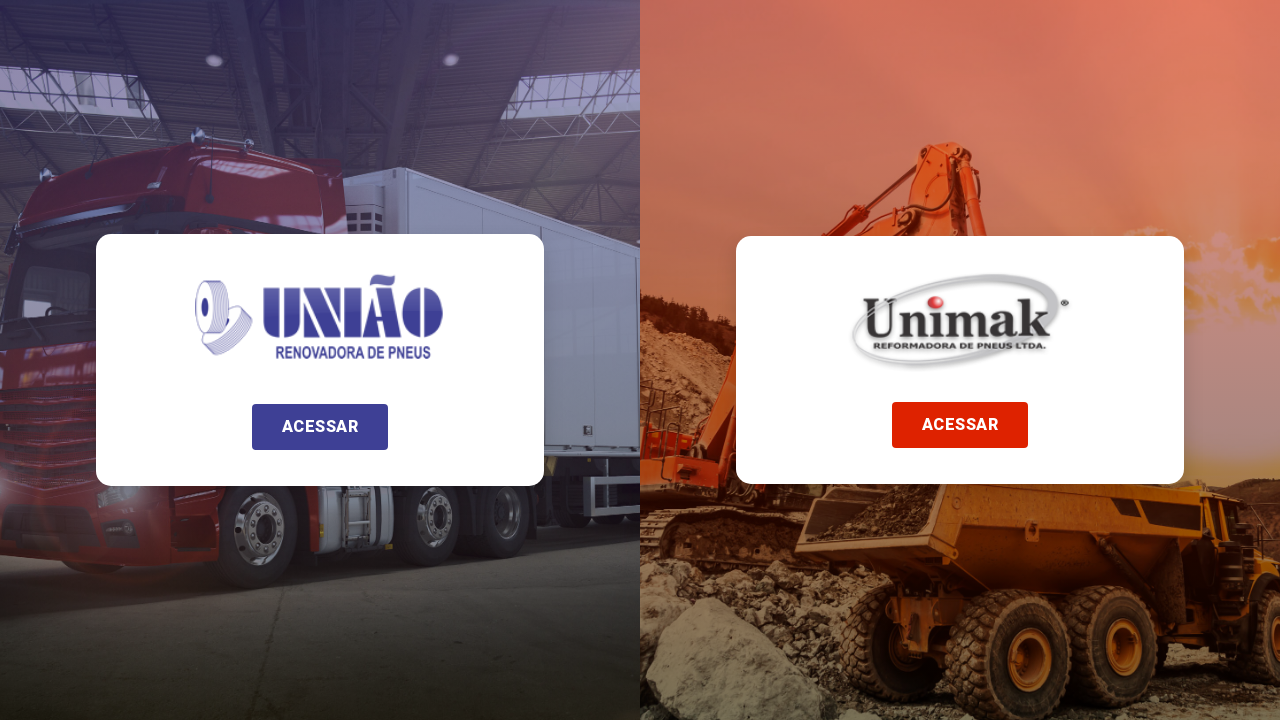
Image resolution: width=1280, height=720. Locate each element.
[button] (320, 427)
